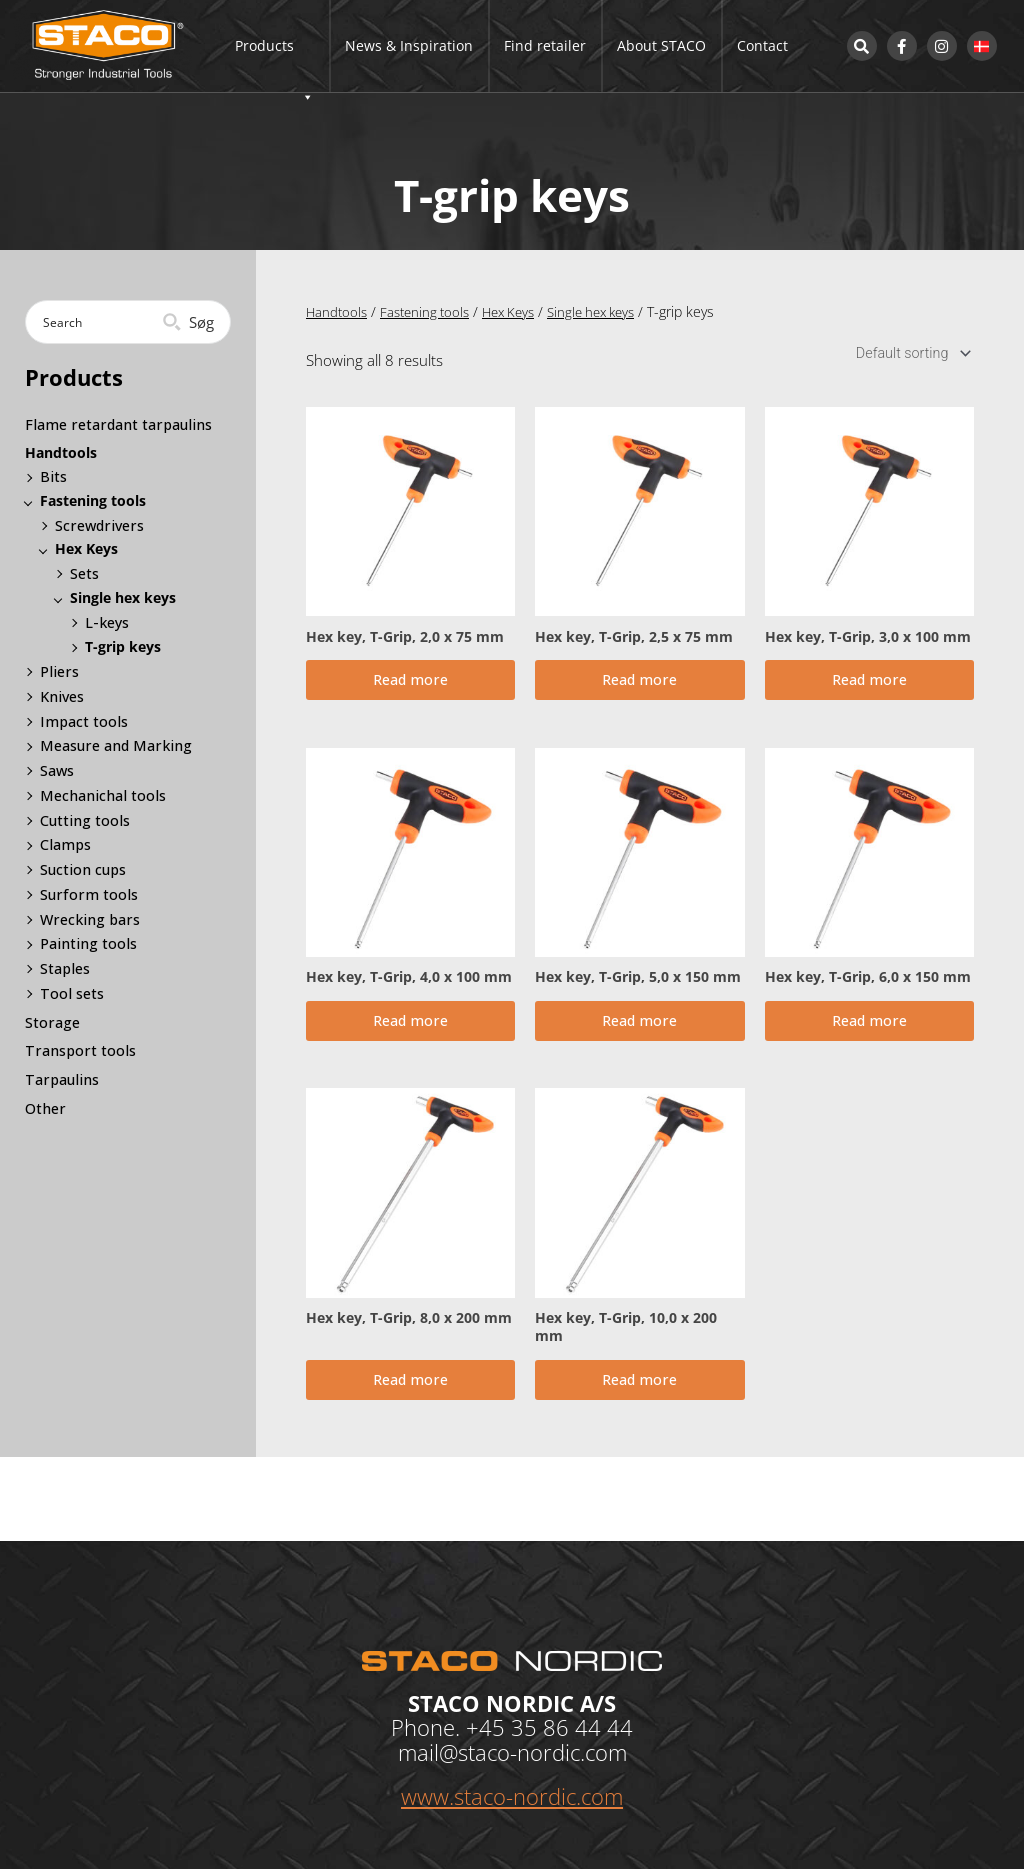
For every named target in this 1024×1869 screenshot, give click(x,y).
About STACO (661, 45)
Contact (762, 45)
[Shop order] (908, 354)
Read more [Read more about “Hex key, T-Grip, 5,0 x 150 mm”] (640, 1038)
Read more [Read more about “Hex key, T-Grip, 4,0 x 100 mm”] (411, 1038)
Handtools (338, 311)
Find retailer (545, 45)
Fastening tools (430, 311)
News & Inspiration (409, 45)
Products (274, 64)
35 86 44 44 (572, 1726)
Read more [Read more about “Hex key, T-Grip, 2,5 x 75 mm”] (640, 687)
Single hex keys (610, 311)
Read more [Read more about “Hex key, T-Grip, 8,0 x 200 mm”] (411, 1407)
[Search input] (103, 322)
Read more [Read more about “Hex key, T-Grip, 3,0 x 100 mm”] (869, 687)
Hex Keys (520, 311)
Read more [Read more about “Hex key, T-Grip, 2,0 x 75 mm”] (411, 687)
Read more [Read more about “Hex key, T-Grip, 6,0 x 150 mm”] (869, 1038)
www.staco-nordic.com (512, 1796)
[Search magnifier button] (190, 322)
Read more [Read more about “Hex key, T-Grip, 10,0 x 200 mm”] (640, 1407)
